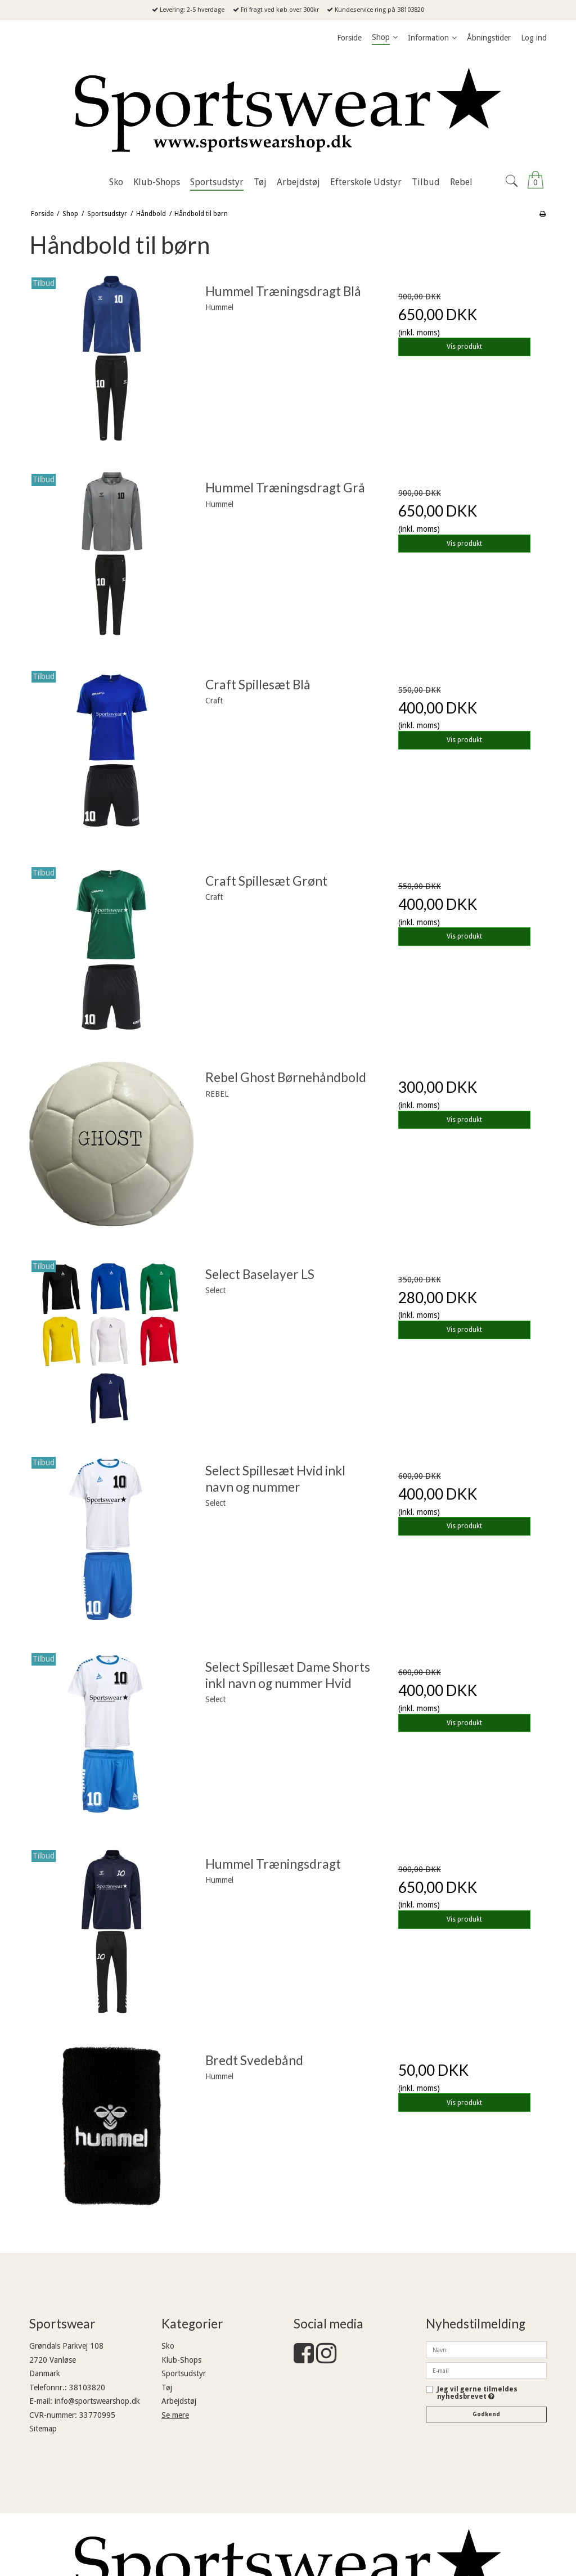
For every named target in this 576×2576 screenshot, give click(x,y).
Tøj (166, 2387)
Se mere (175, 2415)
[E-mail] (486, 2370)
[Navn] (486, 2349)
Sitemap (43, 2428)
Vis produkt (464, 347)
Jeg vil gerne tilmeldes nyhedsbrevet (477, 2393)
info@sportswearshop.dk (97, 2401)
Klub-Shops (181, 2359)
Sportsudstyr (183, 2373)
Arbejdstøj (178, 2401)
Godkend (486, 2414)
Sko (167, 2345)
